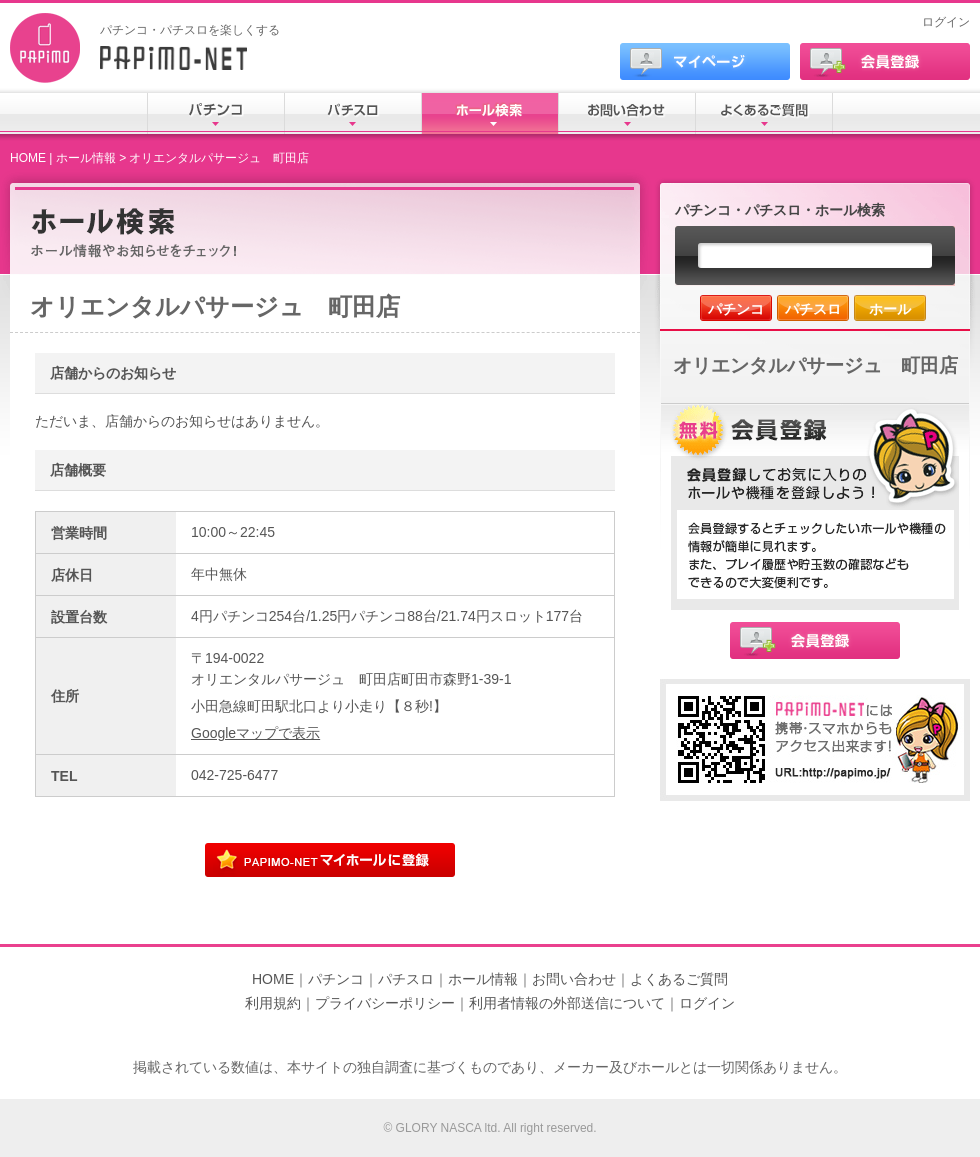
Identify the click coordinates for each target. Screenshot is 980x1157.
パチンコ (736, 309)
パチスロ (813, 309)
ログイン (946, 22)
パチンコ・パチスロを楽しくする (190, 30)
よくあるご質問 (679, 979)
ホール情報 (86, 158)
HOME (28, 158)
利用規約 (273, 1003)
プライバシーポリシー (385, 1003)
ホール (890, 309)
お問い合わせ (574, 979)
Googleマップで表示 (255, 733)
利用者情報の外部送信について (567, 1003)
